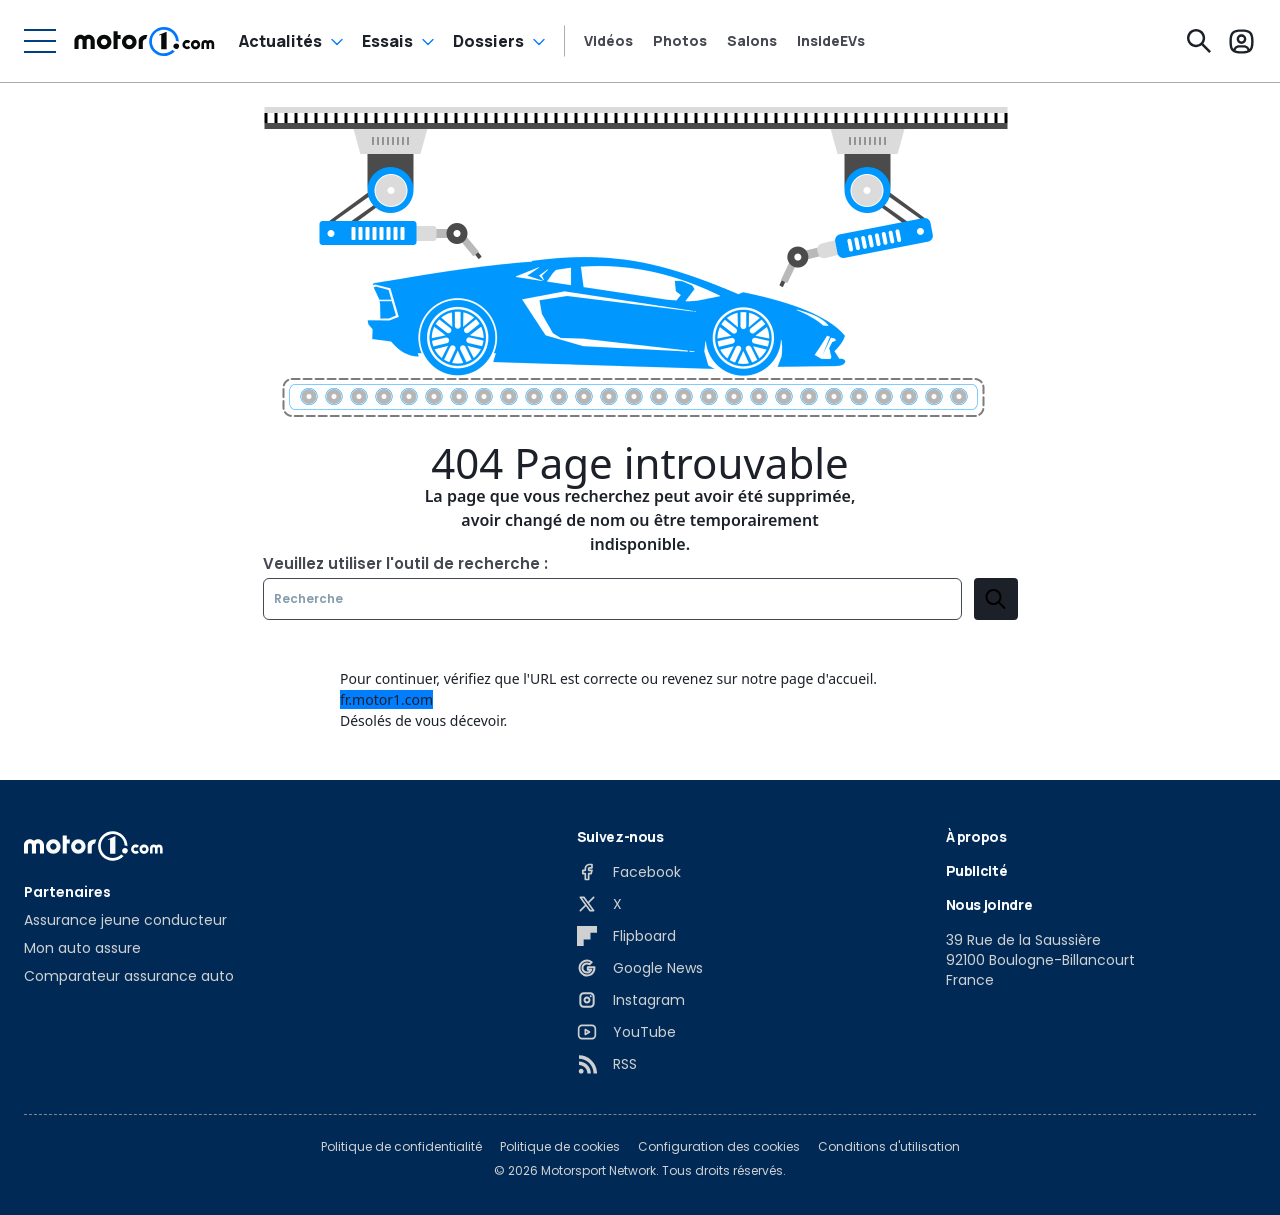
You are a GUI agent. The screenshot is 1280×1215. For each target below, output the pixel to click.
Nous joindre (989, 904)
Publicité (977, 870)
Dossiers (488, 41)
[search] (996, 599)
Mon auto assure (82, 948)
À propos (976, 836)
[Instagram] (631, 1000)
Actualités (280, 41)
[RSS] (607, 1064)
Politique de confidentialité (401, 1147)
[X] (599, 904)
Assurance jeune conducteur (125, 920)
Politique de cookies (560, 1147)
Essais (387, 41)
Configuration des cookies (719, 1147)
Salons (752, 41)
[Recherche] (1199, 41)
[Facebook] (629, 872)
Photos (680, 41)
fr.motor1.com (386, 699)
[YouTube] (626, 1032)
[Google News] (640, 968)
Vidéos (608, 41)
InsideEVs (831, 41)
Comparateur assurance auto (129, 976)
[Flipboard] (626, 936)
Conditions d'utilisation (889, 1147)
